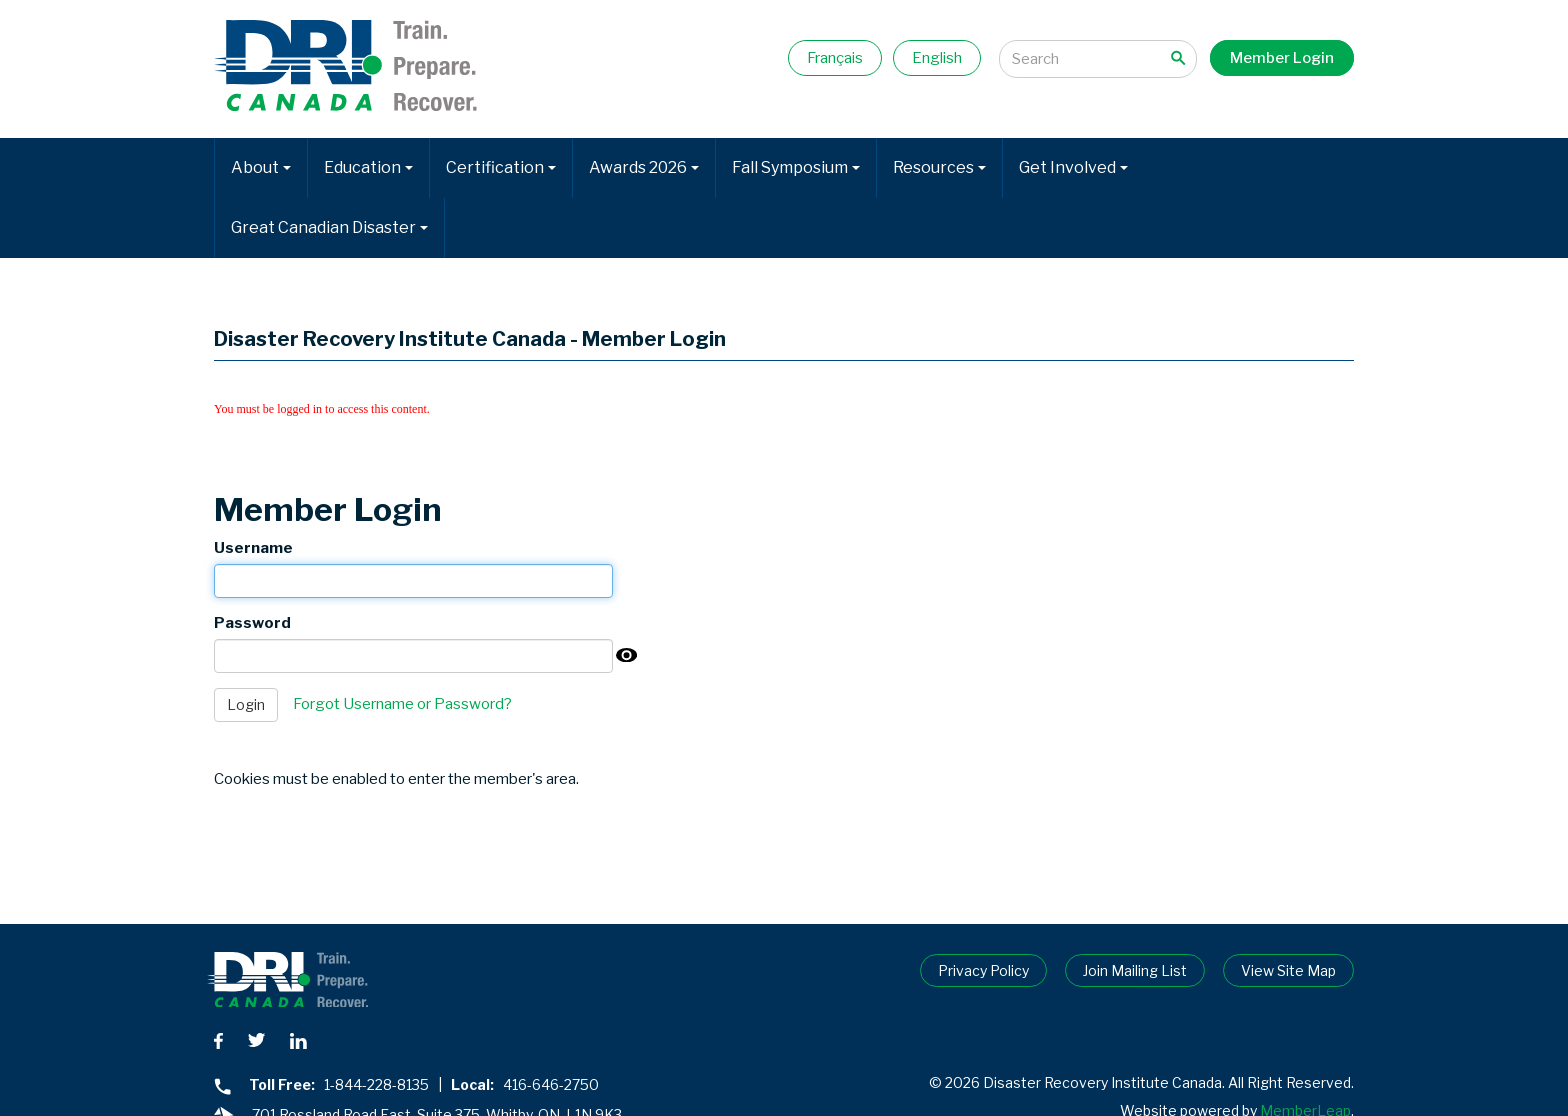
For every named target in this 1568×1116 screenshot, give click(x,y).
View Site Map (1288, 970)
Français (835, 58)
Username (253, 548)
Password (252, 623)
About (261, 167)
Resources (939, 167)
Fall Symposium (796, 167)
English (937, 58)
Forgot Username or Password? (402, 704)
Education (368, 167)
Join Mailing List (1135, 970)
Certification (501, 167)
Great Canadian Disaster (329, 227)
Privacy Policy (983, 970)
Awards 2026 (644, 167)
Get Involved (1073, 167)
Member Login (1282, 58)
